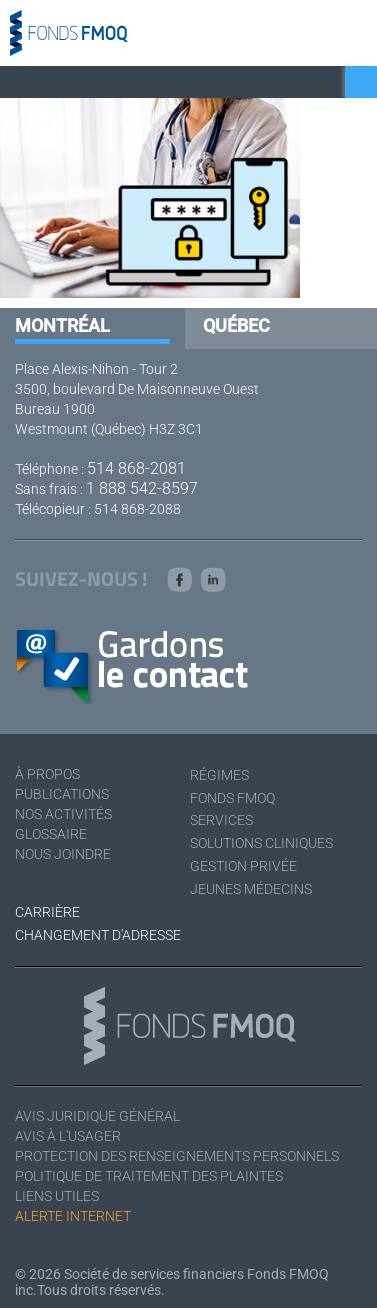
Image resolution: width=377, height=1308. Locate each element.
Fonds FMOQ (232, 798)
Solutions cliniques (261, 843)
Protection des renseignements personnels (177, 1156)
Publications (62, 794)
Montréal (62, 325)
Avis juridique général (97, 1116)
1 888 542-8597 (142, 488)
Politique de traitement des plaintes (149, 1176)
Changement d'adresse (98, 935)
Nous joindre (63, 854)
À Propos (47, 774)
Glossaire (51, 834)
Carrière (47, 912)
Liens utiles (57, 1196)
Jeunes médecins (251, 889)
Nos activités (63, 814)
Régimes (219, 775)
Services (221, 820)
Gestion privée (243, 866)
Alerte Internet (73, 1216)
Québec (236, 325)
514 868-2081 (136, 468)
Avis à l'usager (68, 1136)
